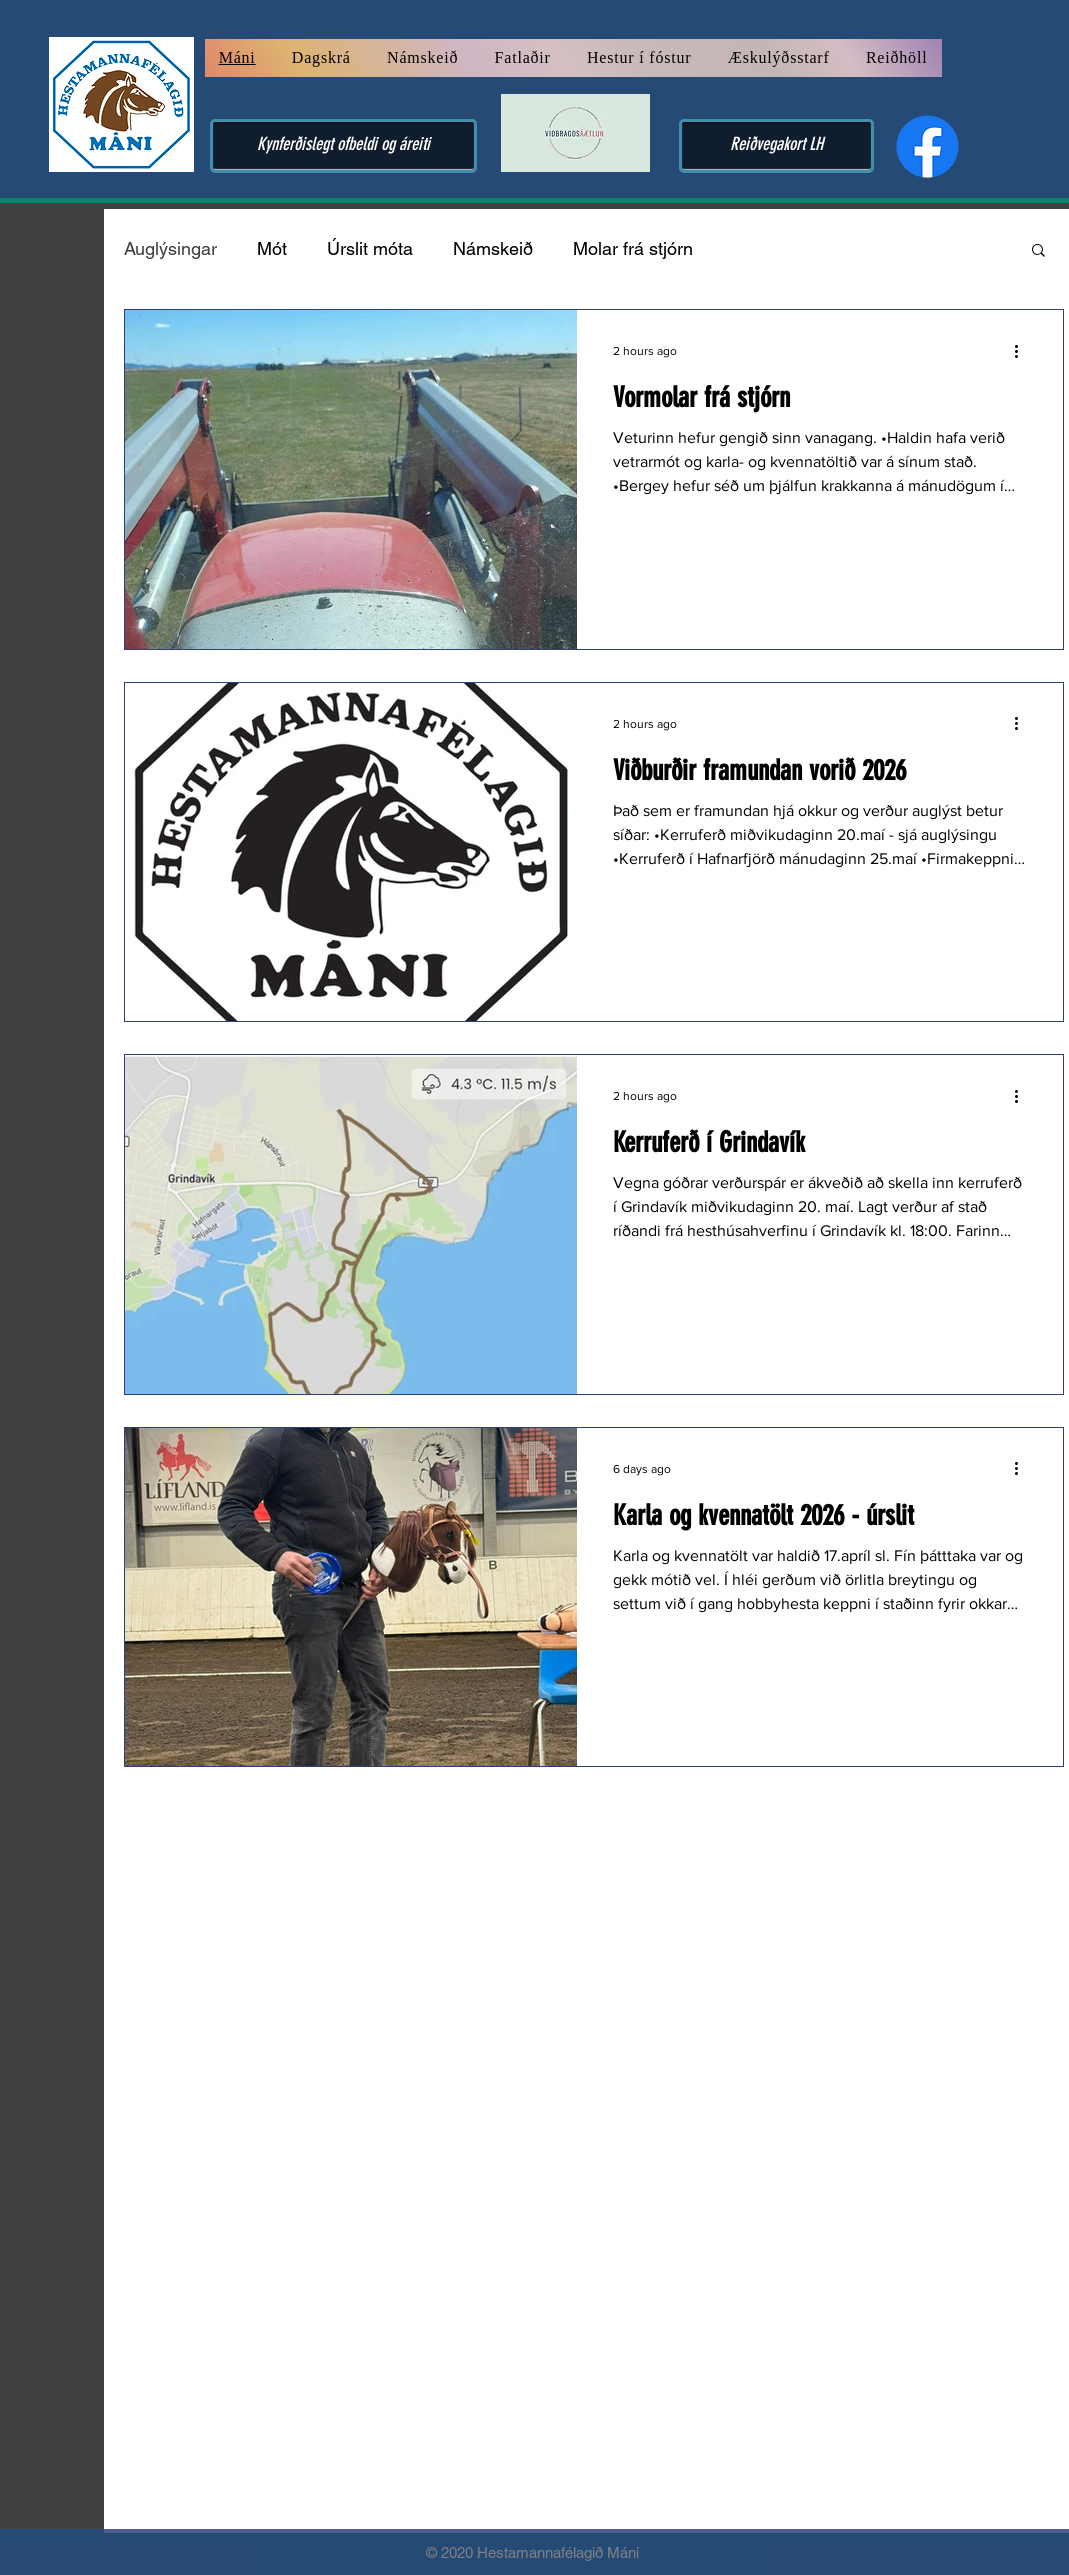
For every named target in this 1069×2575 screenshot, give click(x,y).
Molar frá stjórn (633, 248)
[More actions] (1024, 351)
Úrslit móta (370, 248)
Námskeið (493, 248)
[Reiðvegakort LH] (776, 146)
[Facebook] (927, 146)
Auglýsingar (170, 248)
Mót (272, 248)
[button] (1038, 251)
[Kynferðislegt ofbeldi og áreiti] (343, 146)
